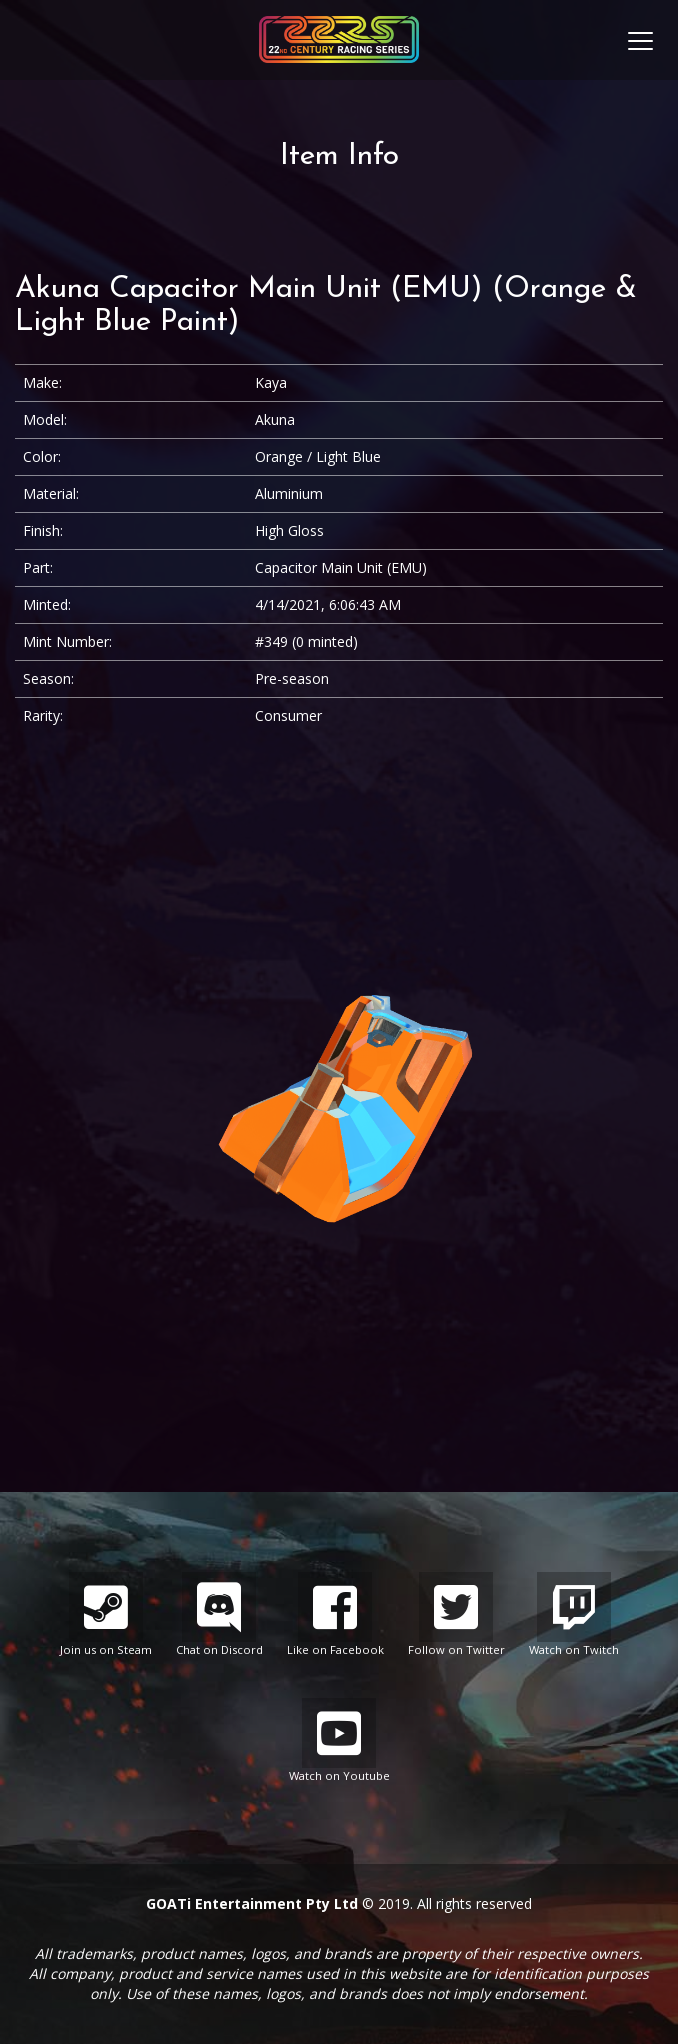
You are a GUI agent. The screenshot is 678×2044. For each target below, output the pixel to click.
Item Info (339, 156)
